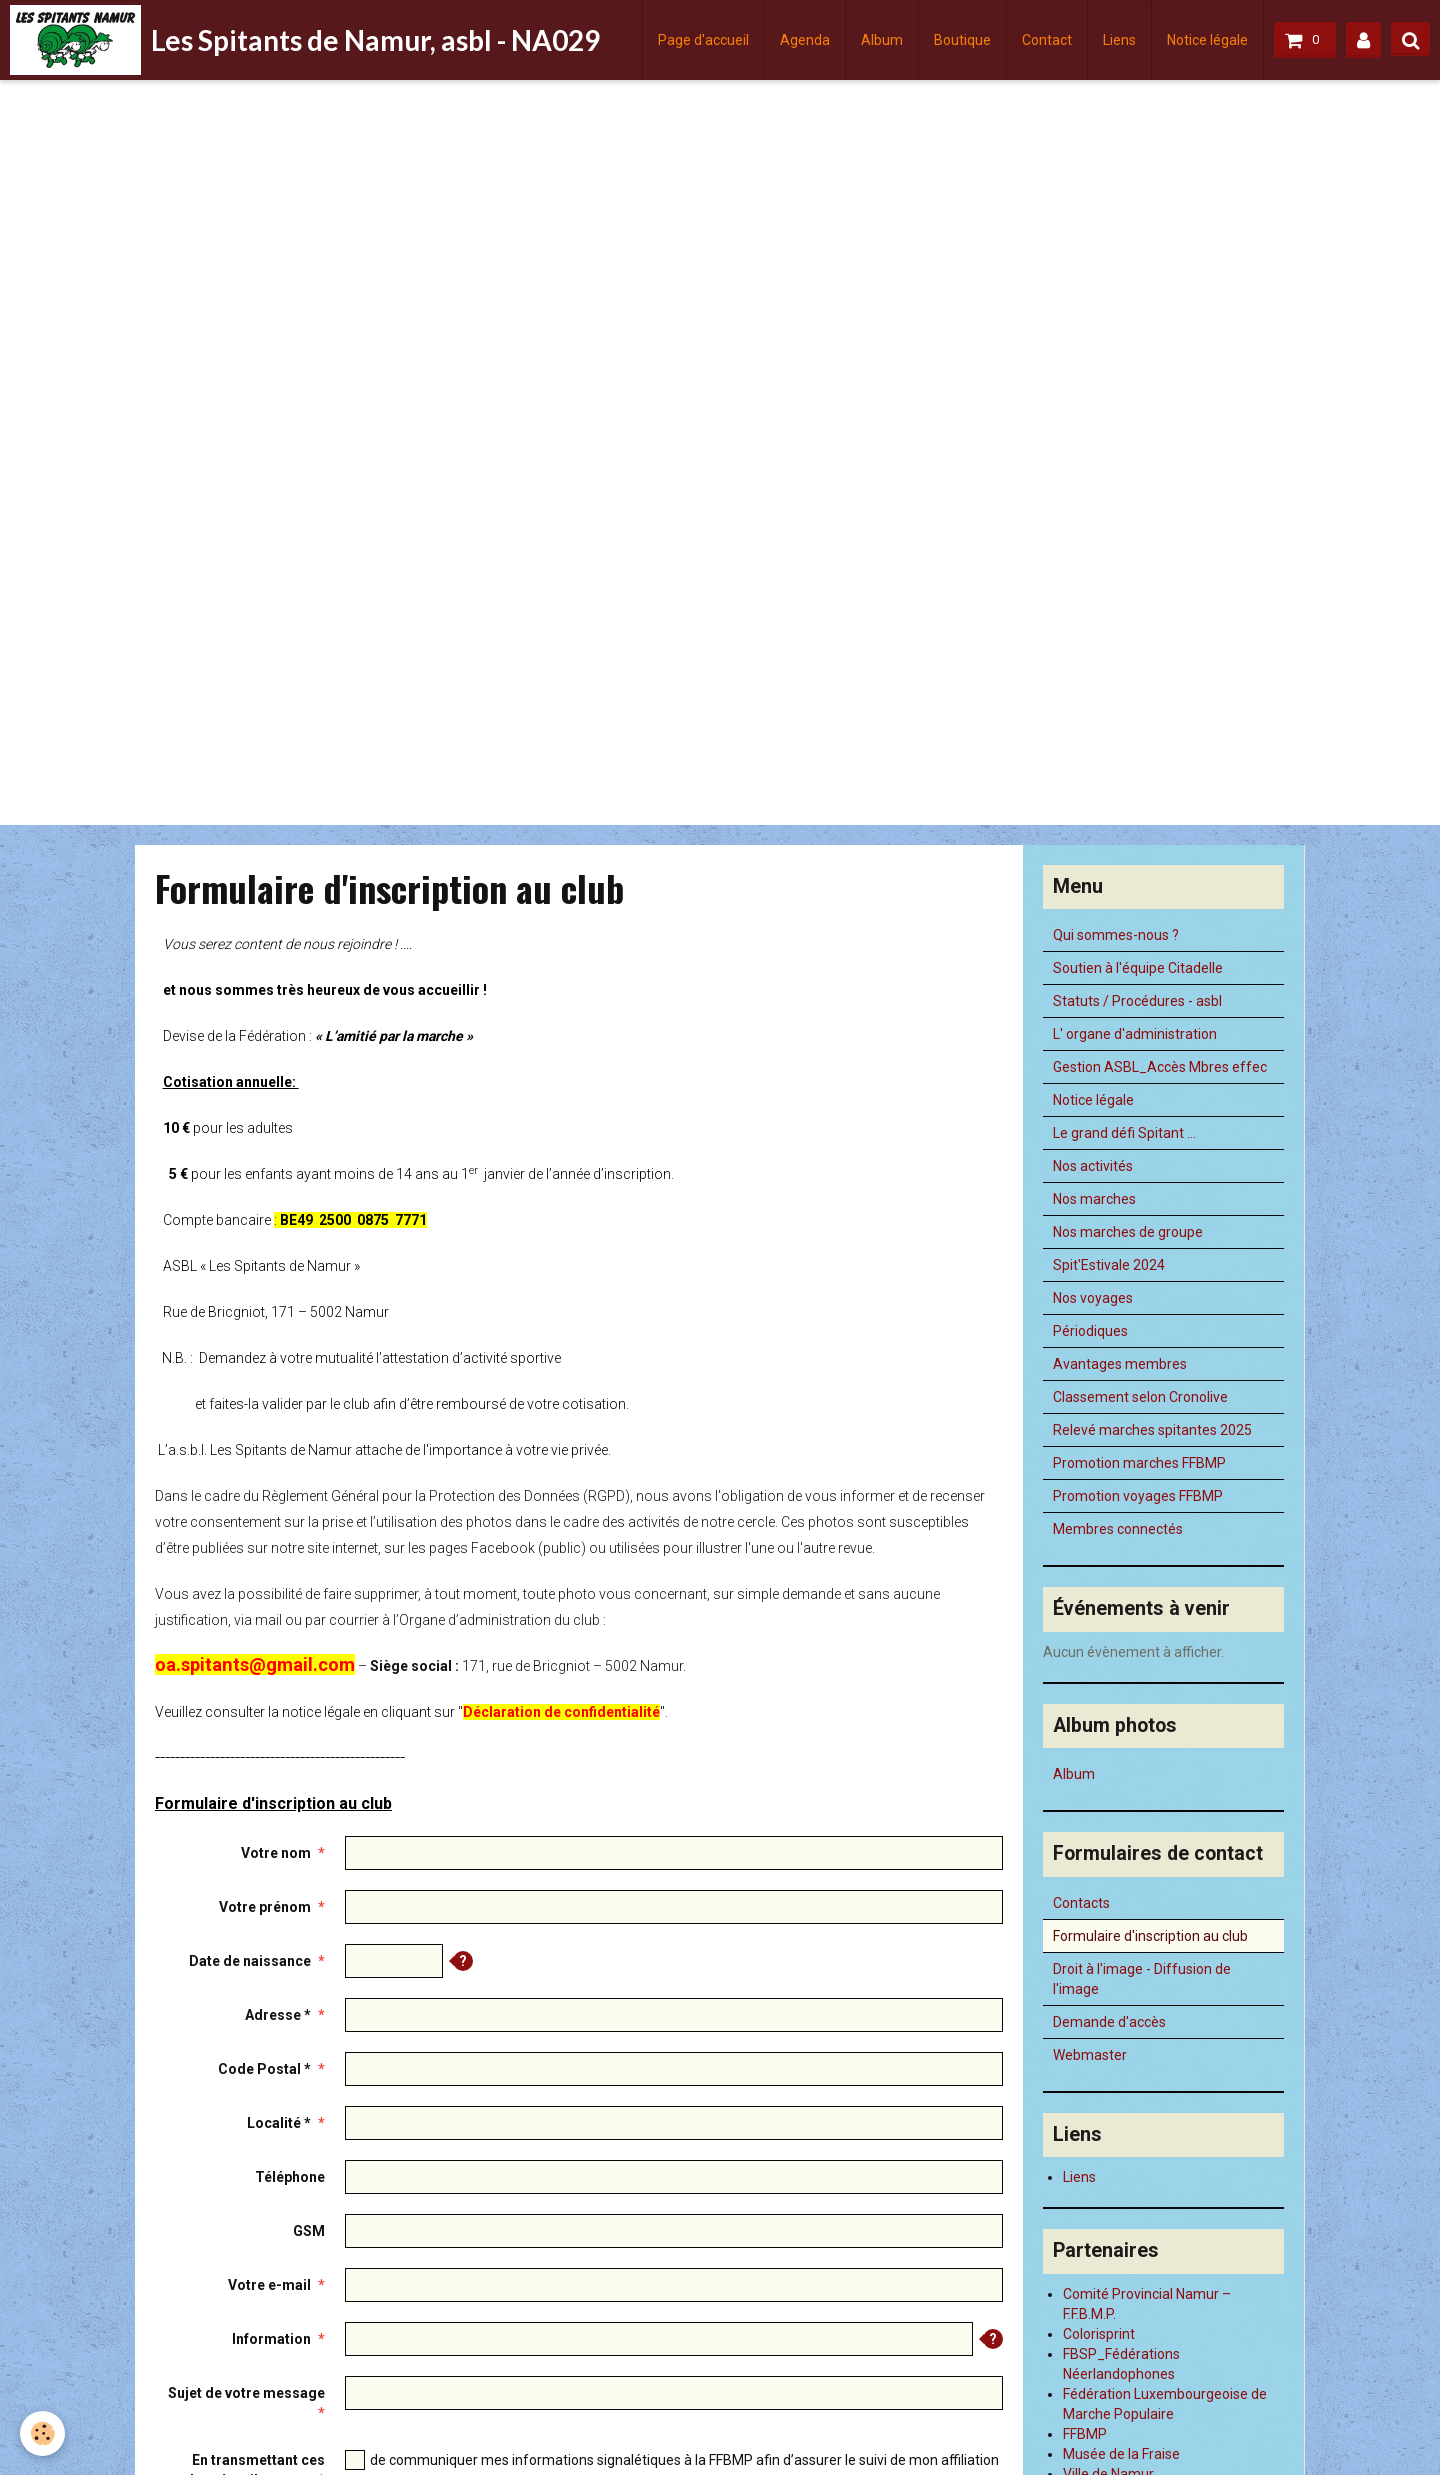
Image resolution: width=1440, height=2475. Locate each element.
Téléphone (290, 2177)
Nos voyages (1093, 1298)
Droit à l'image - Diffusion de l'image (1142, 1979)
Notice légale (1207, 40)
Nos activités (1093, 1166)
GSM (309, 2231)
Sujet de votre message (246, 2393)
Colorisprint (1099, 2334)
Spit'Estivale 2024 (1109, 1265)
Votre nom (276, 1853)
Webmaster (1090, 2055)
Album (882, 40)
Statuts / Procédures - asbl (1137, 1001)
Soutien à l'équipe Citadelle (1138, 968)
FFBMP (1085, 2434)
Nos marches (1094, 1199)
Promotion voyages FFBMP (1138, 1496)
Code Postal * (264, 2069)
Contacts (1081, 1903)
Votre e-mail (269, 2285)
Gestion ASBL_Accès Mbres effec (1160, 1067)
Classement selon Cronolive (1140, 1397)
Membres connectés (1118, 1529)
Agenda (805, 40)
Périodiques (1090, 1331)
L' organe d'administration (1135, 1034)
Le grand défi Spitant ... (1124, 1133)
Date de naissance (250, 1961)
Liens (1119, 40)
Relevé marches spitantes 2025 (1152, 1430)
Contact (1047, 40)
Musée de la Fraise (1121, 2454)
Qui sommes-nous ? (1116, 935)
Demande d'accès (1109, 2022)
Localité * (279, 2123)
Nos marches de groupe (1128, 1232)
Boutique (962, 40)
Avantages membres (1120, 1364)
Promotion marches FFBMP (1139, 1463)
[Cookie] (42, 2433)
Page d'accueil (703, 40)
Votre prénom (265, 1907)
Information (271, 2339)
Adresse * (278, 2015)
